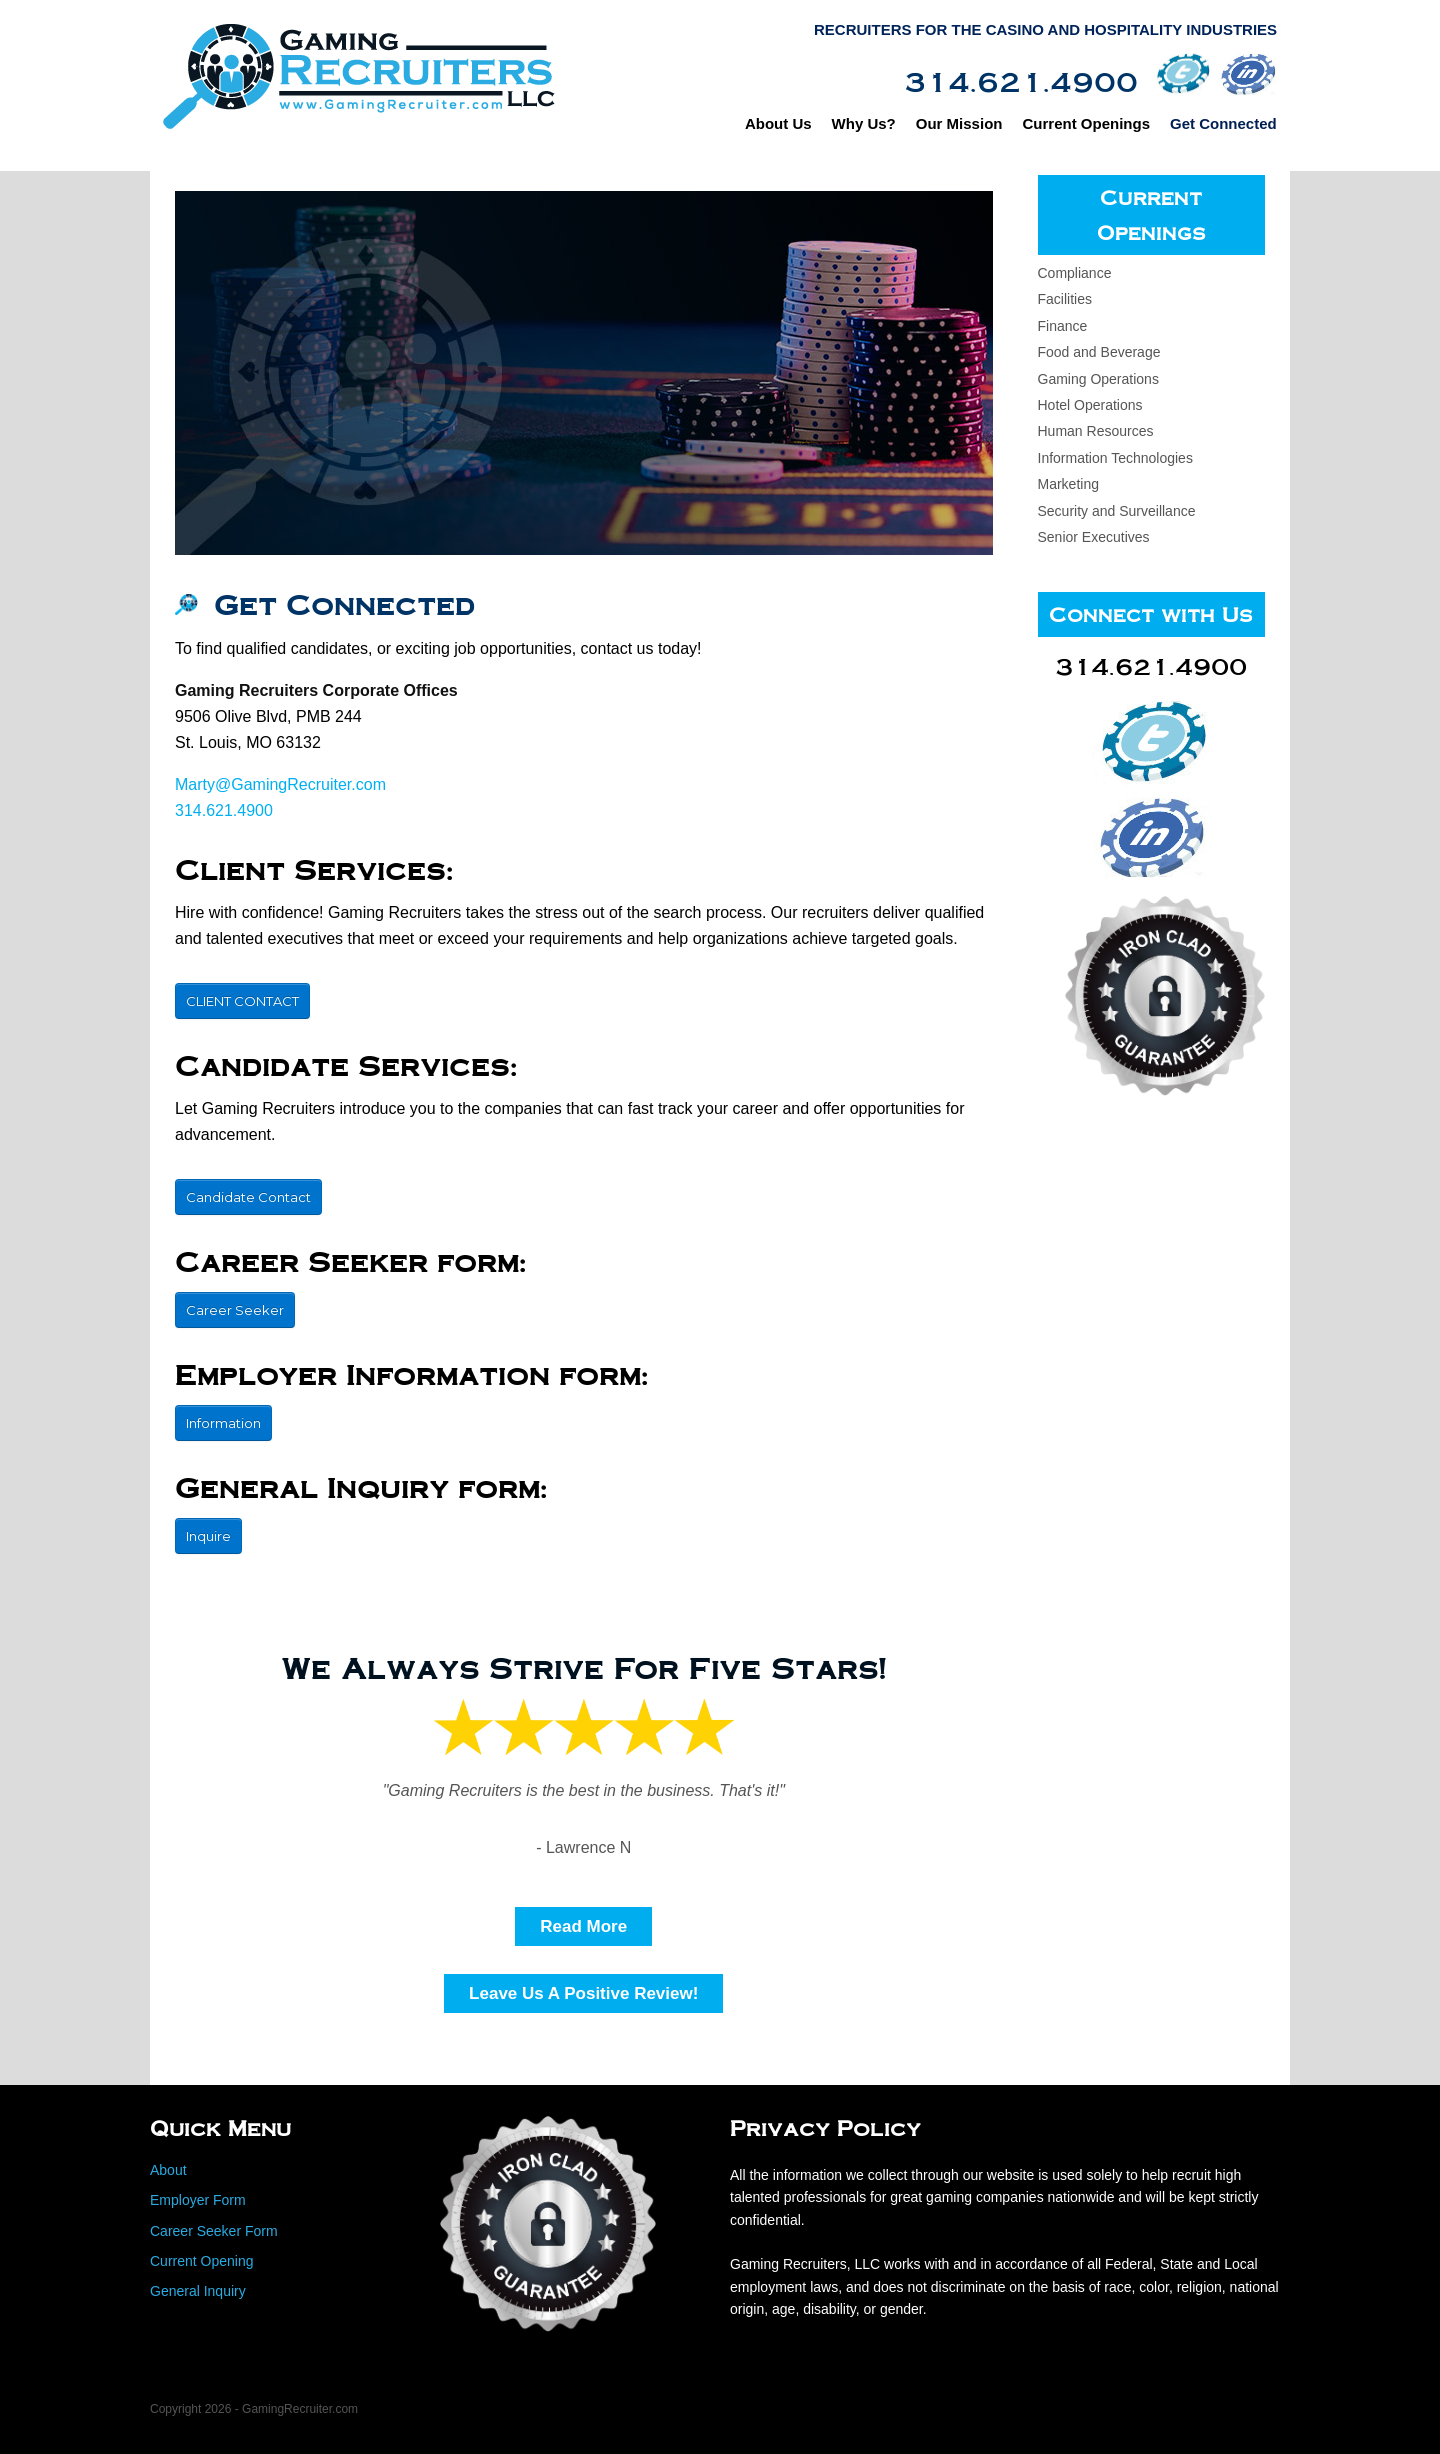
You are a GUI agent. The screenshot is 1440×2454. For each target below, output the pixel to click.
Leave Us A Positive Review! (583, 1993)
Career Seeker (235, 1310)
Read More (583, 1926)
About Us (781, 123)
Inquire (208, 1536)
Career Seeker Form (214, 2231)
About (168, 2170)
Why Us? (867, 123)
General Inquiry (198, 2291)
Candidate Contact (248, 1197)
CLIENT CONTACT (242, 1001)
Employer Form (198, 2200)
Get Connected (1226, 123)
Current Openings (1090, 123)
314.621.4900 (224, 810)
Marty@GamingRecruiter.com (280, 784)
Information (223, 1423)
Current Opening (202, 2261)
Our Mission (962, 123)
